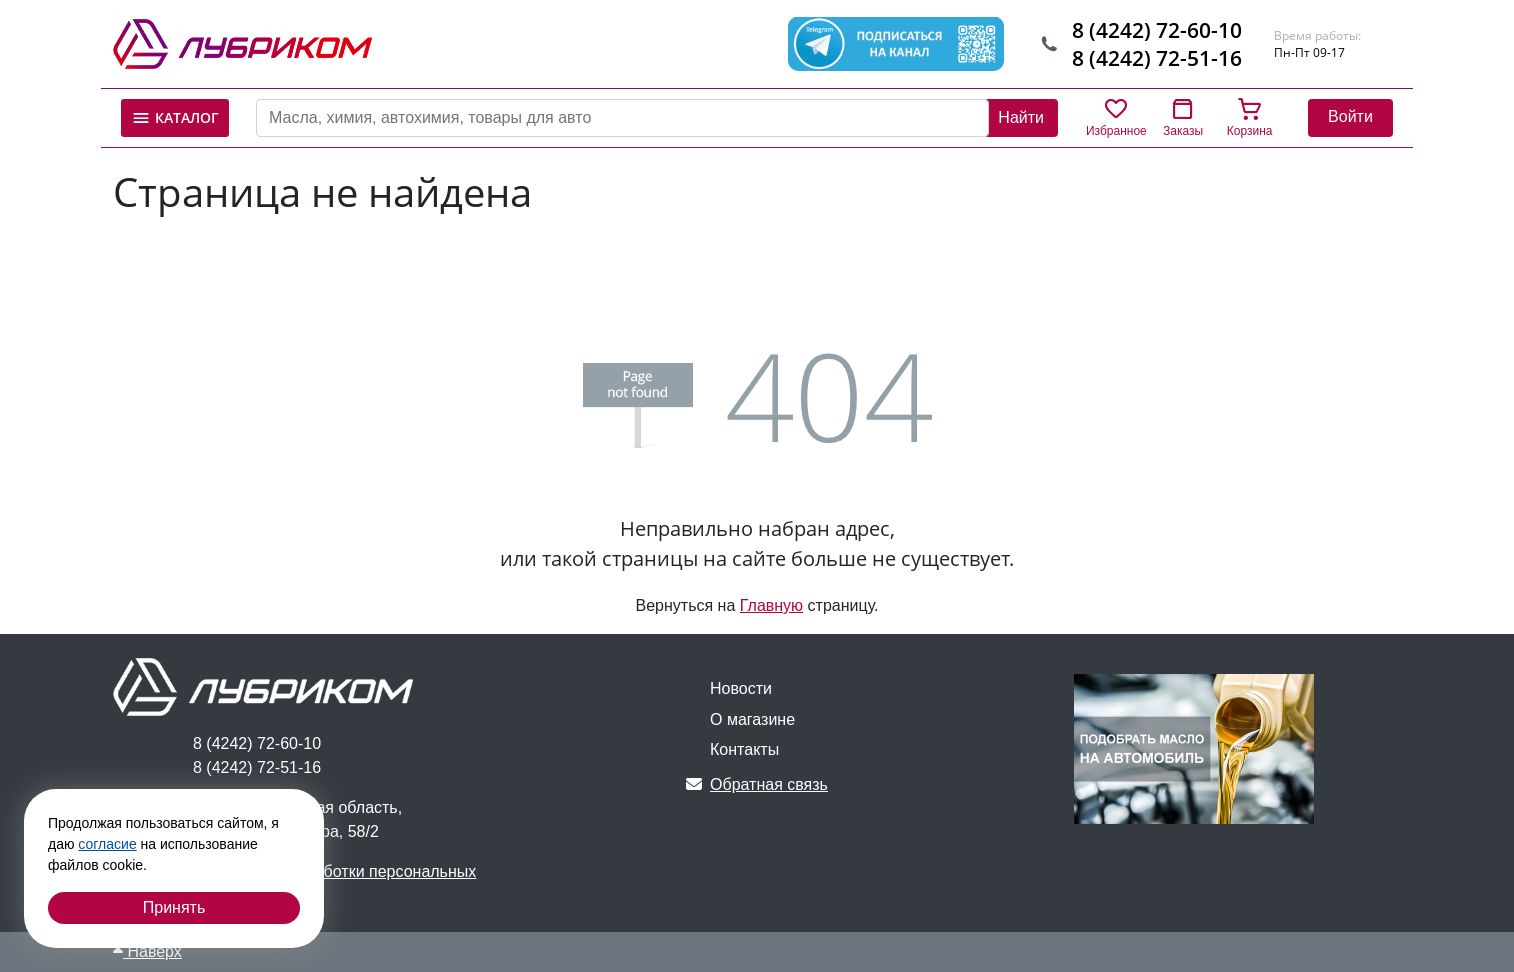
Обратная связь (757, 784)
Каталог (175, 118)
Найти (1021, 117)
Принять (174, 907)
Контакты (744, 749)
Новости (741, 688)
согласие (107, 844)
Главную (771, 605)
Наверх (147, 951)
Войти (1350, 116)
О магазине (752, 719)
